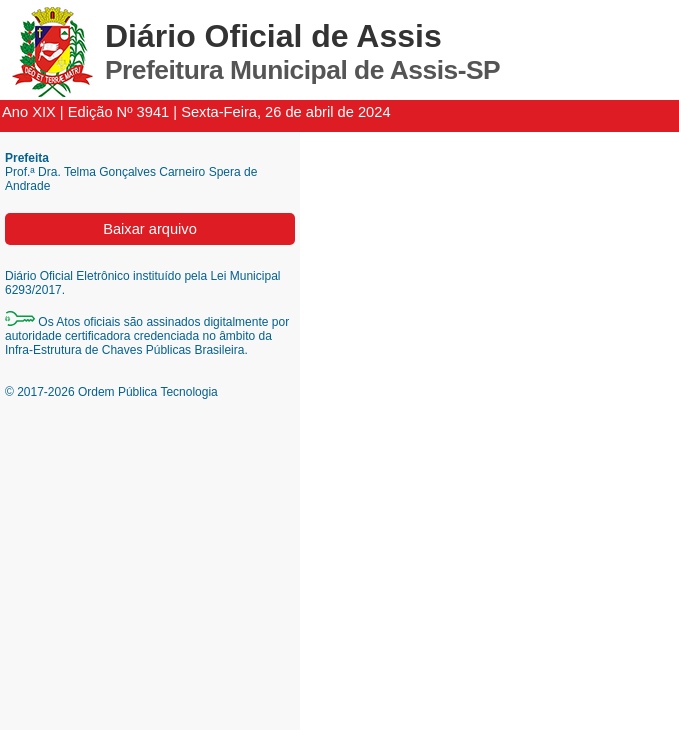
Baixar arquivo (150, 229)
